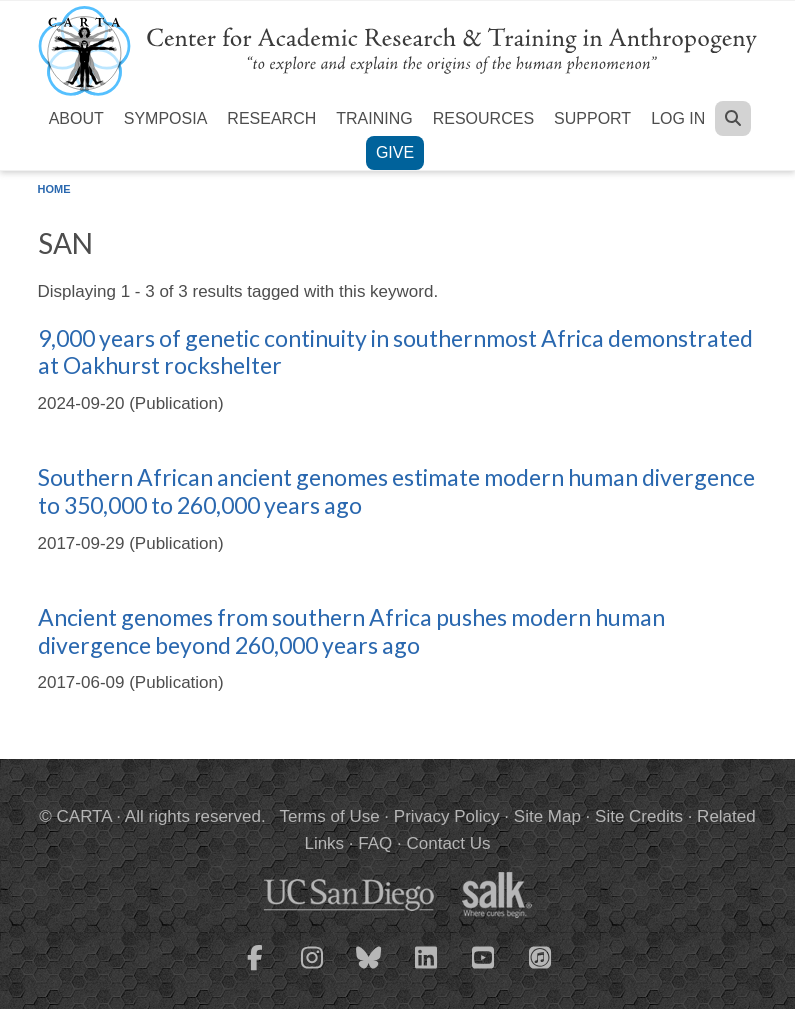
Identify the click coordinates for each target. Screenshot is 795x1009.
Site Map (547, 816)
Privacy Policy (447, 816)
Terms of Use (330, 816)
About (76, 118)
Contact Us (448, 843)
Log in (678, 118)
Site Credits (639, 816)
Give (395, 152)
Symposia (166, 118)
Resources (483, 118)
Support (592, 118)
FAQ (375, 843)
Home (54, 189)
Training (374, 118)
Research (271, 118)
